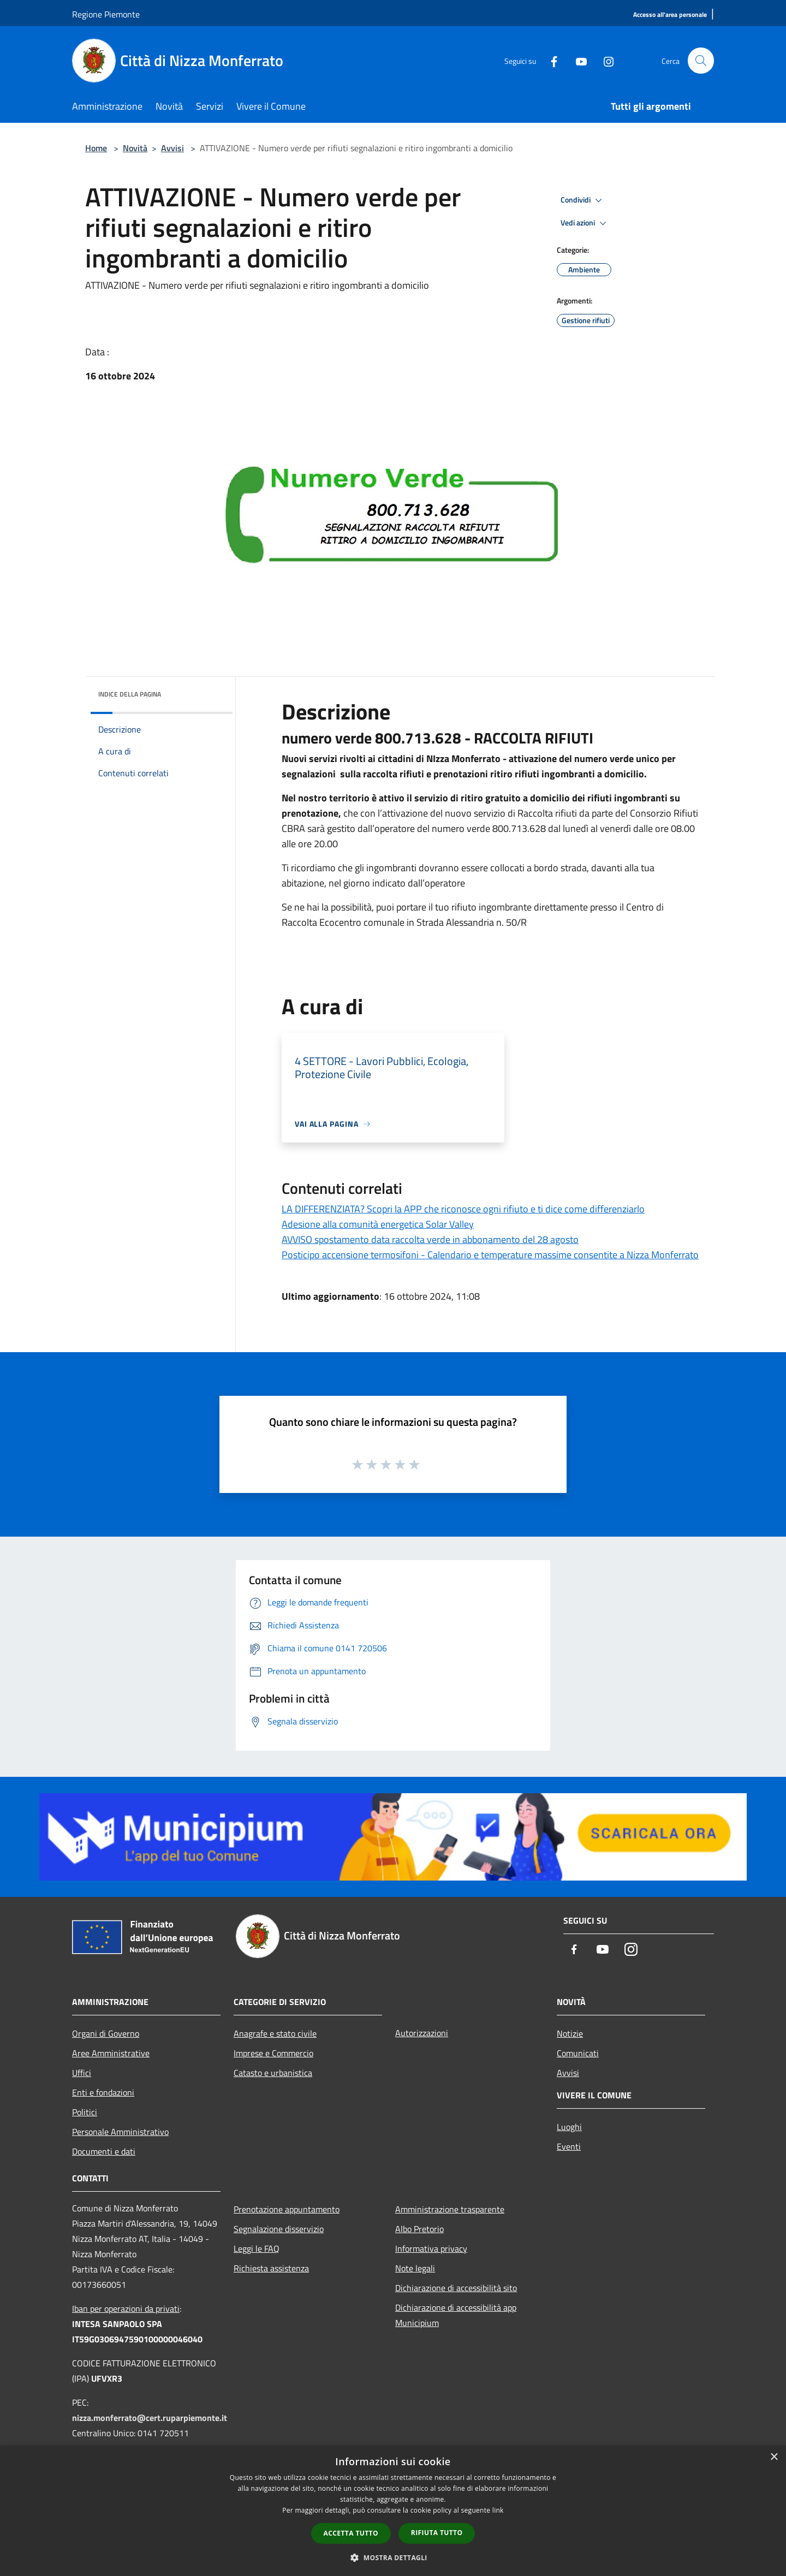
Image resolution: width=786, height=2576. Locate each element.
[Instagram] (604, 60)
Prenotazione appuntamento (287, 2209)
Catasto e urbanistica (273, 2072)
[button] (393, 2557)
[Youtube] (576, 60)
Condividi (583, 200)
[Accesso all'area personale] (670, 15)
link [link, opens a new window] (498, 2510)
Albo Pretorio (419, 2228)
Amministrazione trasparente (449, 2209)
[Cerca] (701, 60)
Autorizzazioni (421, 2032)
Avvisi (172, 147)
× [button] (774, 2457)
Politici (84, 2112)
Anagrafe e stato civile (275, 2033)
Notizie (570, 2033)
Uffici (81, 2072)
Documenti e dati (103, 2151)
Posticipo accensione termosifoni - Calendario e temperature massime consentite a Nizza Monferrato (490, 1254)
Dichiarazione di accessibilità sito (456, 2287)
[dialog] (393, 2511)
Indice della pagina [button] (129, 694)
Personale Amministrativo (120, 2131)
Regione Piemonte (106, 14)
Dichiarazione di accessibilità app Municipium (455, 2315)
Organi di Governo (105, 2033)
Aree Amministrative (111, 2053)
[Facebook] (549, 60)
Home (96, 147)
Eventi (569, 2146)
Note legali (415, 2268)
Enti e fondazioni (103, 2092)
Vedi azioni (585, 223)
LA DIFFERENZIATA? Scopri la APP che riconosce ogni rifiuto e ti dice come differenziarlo (463, 1208)
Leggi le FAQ (256, 2248)
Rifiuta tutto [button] (437, 2532)
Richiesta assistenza (271, 2268)
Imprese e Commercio (273, 2053)
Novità (135, 147)
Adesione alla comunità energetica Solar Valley (378, 1224)
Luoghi (569, 2126)
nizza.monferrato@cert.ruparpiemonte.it (149, 2417)
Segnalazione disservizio (279, 2228)
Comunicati (578, 2053)
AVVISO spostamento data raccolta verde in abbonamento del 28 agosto (430, 1239)
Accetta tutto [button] (351, 2533)
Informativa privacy (431, 2248)
